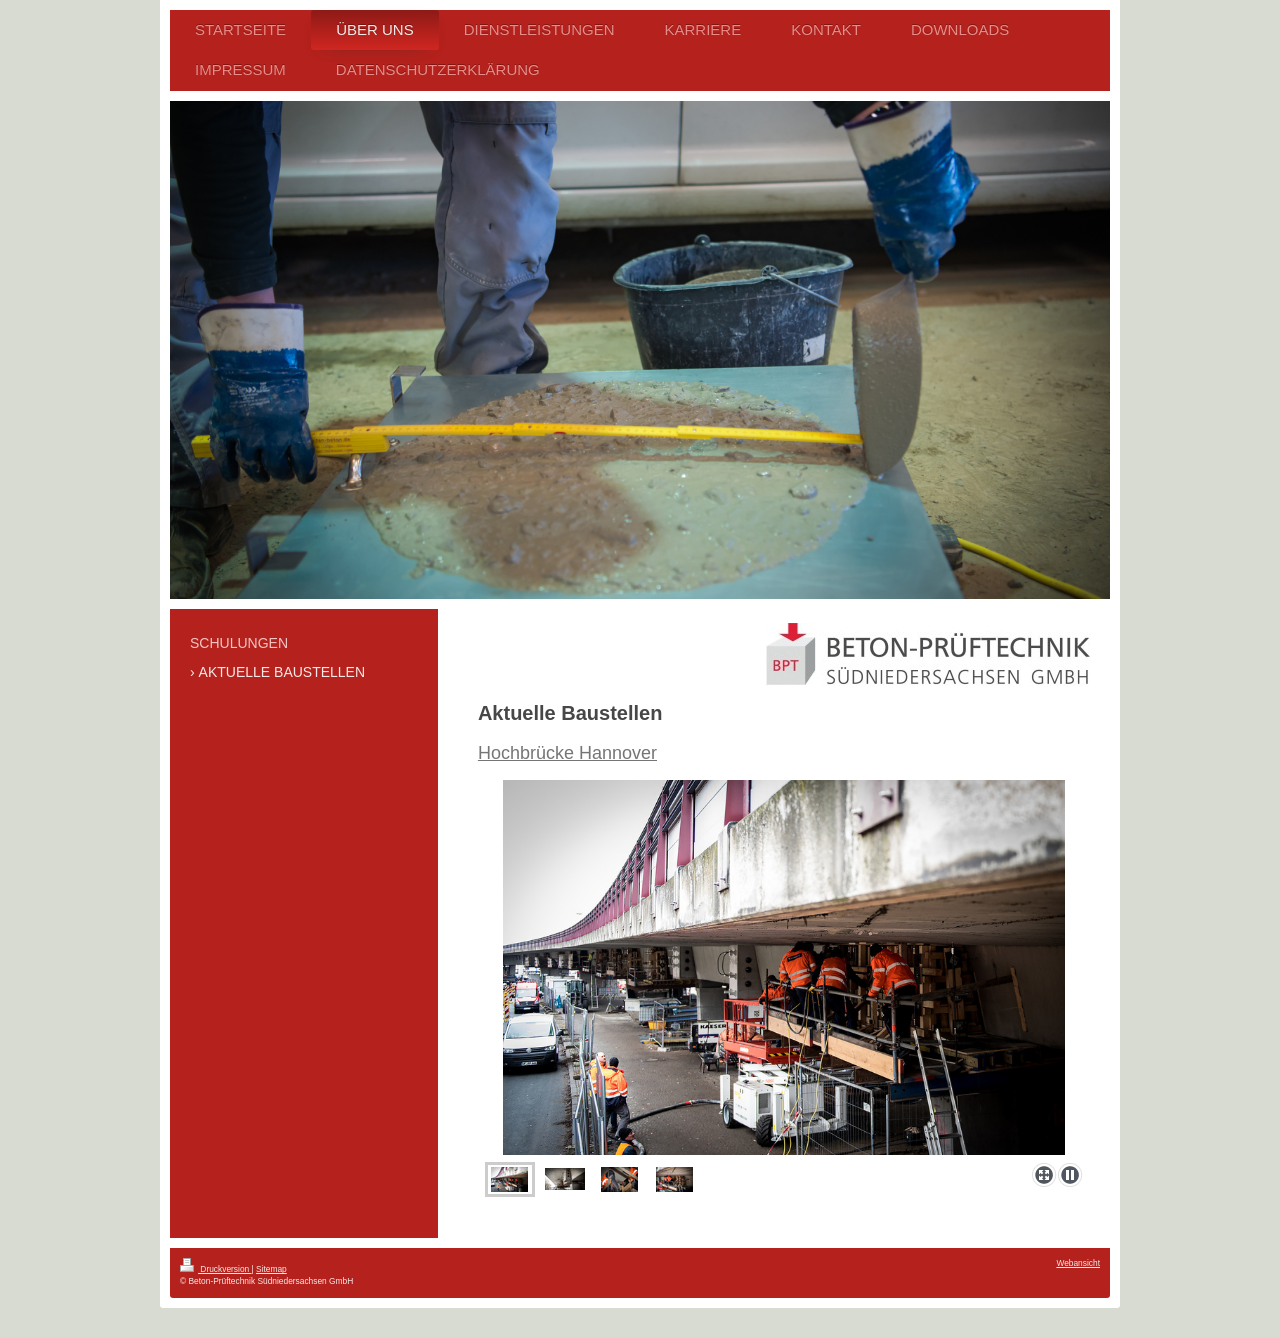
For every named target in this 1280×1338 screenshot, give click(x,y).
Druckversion (216, 1269)
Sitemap (271, 1269)
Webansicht (1078, 1263)
